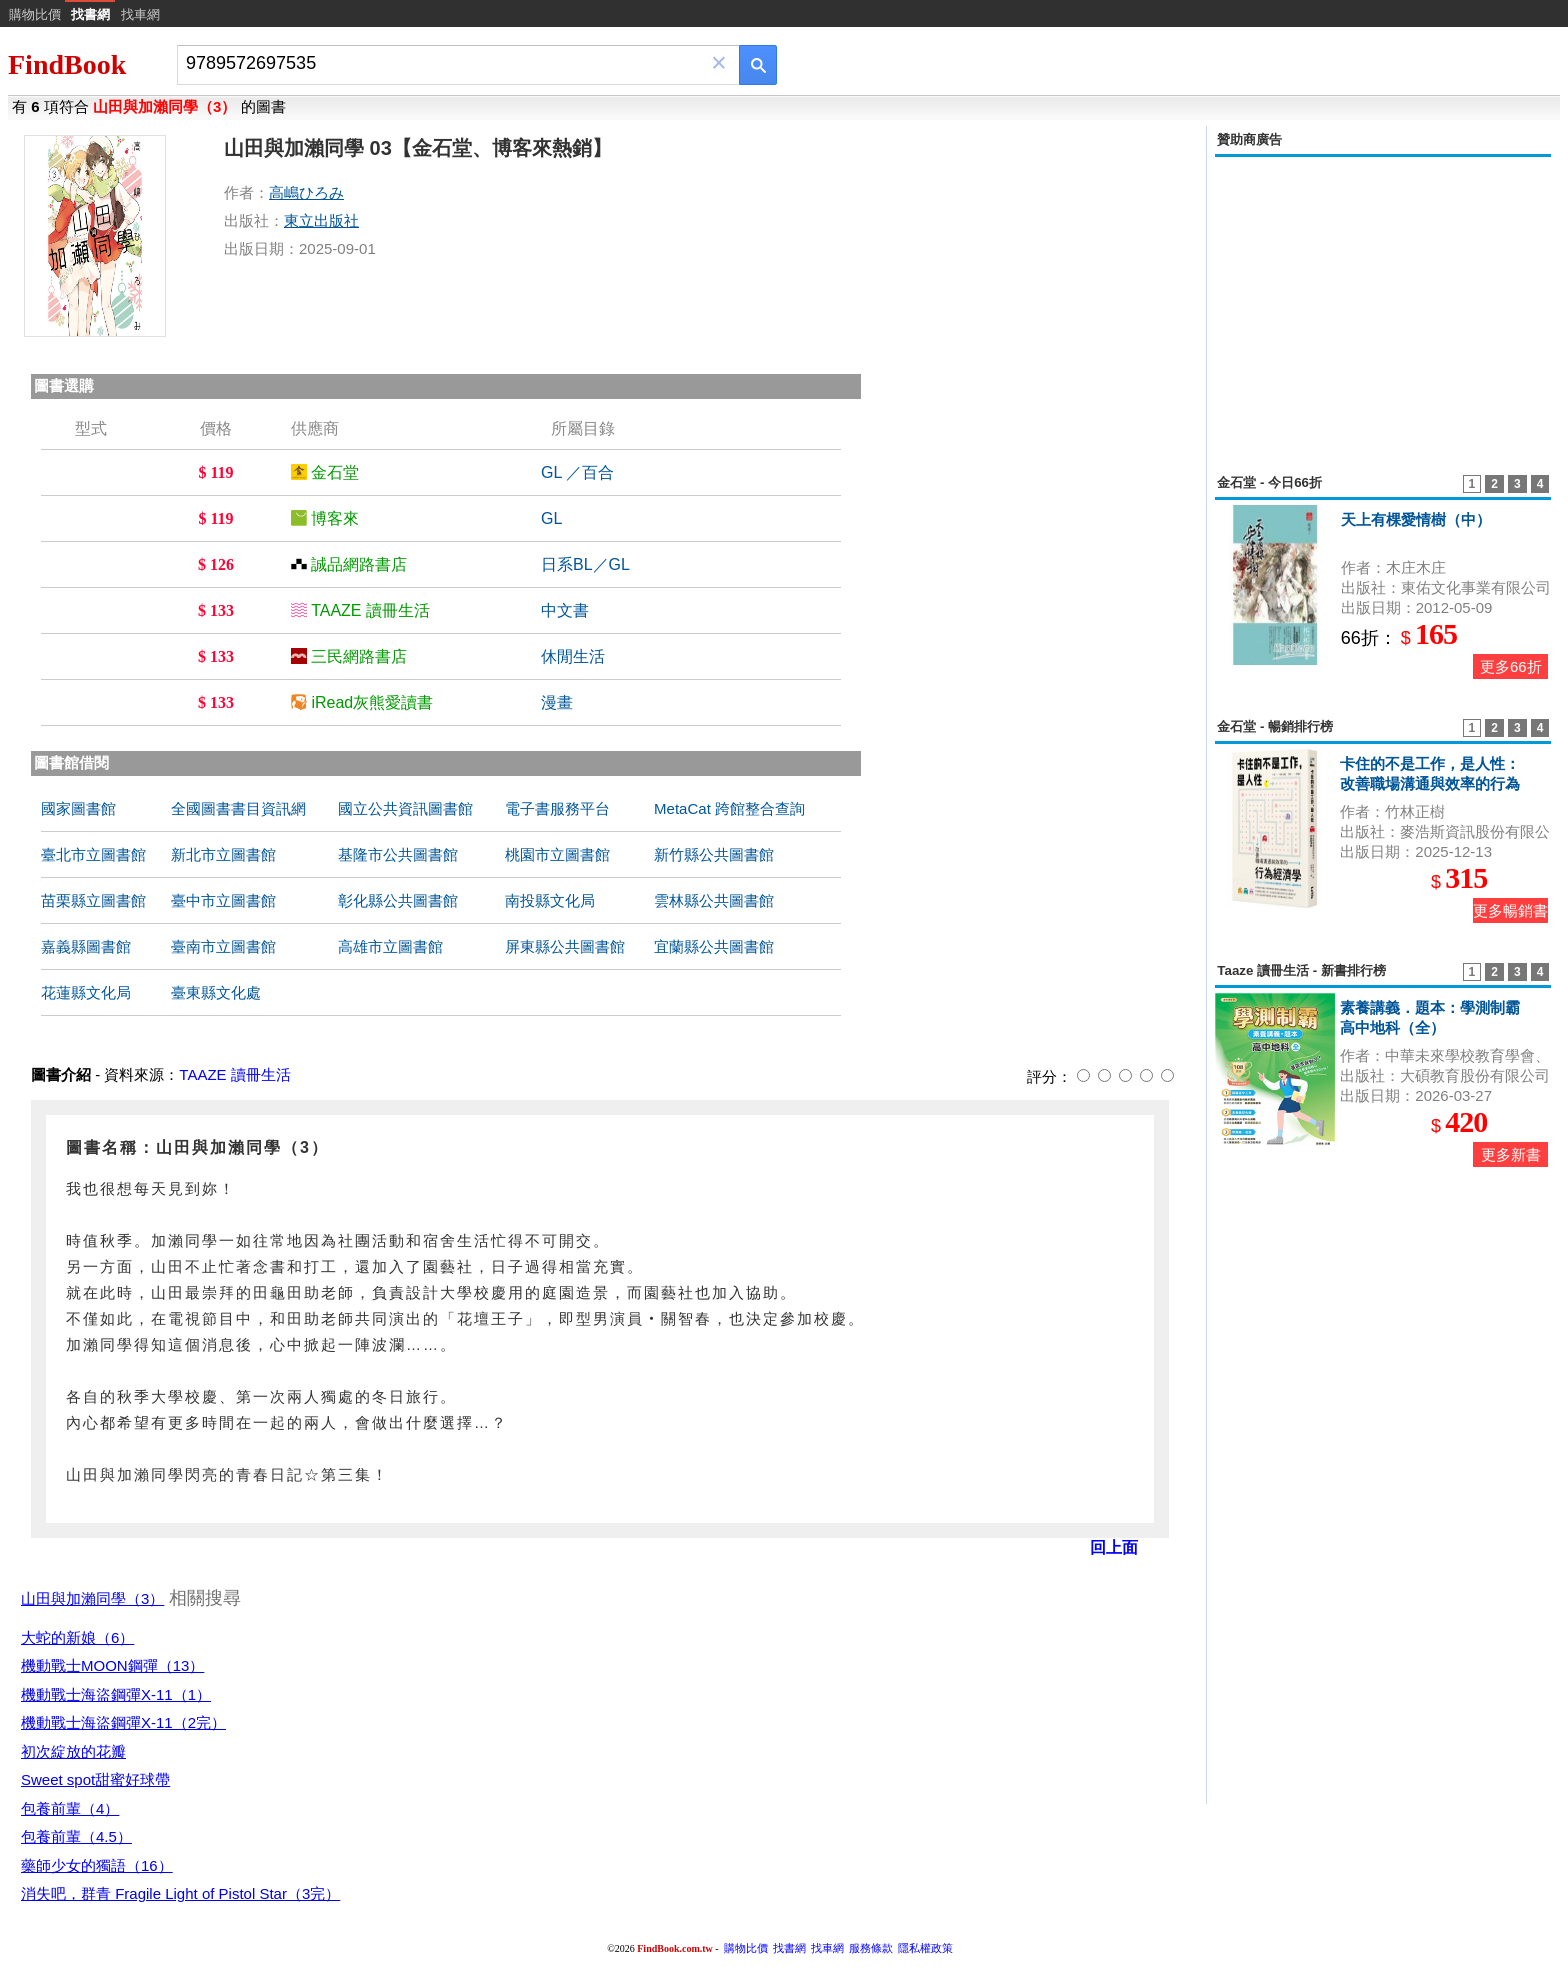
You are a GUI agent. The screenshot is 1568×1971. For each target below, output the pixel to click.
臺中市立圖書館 (223, 900)
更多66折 (1511, 666)
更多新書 (1511, 1154)
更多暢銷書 (1510, 910)
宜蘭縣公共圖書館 (714, 946)
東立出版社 (321, 220)
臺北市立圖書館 (93, 854)
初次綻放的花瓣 (73, 1751)
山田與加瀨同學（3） (92, 1598)
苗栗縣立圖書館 (93, 900)
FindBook (67, 64)
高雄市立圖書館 (390, 946)
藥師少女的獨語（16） (97, 1865)
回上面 (1114, 1547)
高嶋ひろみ (306, 192)
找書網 (789, 1948)
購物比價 (35, 14)
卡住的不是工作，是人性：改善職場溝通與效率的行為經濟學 (1430, 783)
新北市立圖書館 (223, 854)
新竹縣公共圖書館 (714, 854)
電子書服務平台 (557, 808)
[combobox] (444, 63)
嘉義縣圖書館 (86, 946)
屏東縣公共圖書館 (565, 946)
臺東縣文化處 (216, 992)
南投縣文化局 (550, 900)
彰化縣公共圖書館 (398, 900)
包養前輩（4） (70, 1808)
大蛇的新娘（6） (77, 1637)
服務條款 (871, 1948)
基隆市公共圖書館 (398, 854)
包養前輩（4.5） (76, 1836)
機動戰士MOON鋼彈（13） (112, 1665)
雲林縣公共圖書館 (714, 900)
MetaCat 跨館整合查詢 (729, 808)
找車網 (140, 14)
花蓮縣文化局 (86, 992)
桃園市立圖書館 (557, 854)
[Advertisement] (1383, 304)
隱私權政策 (925, 1948)
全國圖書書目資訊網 (238, 808)
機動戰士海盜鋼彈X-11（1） (116, 1694)
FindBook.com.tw (675, 1948)
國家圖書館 (78, 808)
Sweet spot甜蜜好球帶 (95, 1779)
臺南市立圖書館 (223, 946)
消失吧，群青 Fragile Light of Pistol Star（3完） (180, 1893)
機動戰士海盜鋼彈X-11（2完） (123, 1722)
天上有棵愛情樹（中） (1416, 519)
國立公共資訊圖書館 (405, 808)
